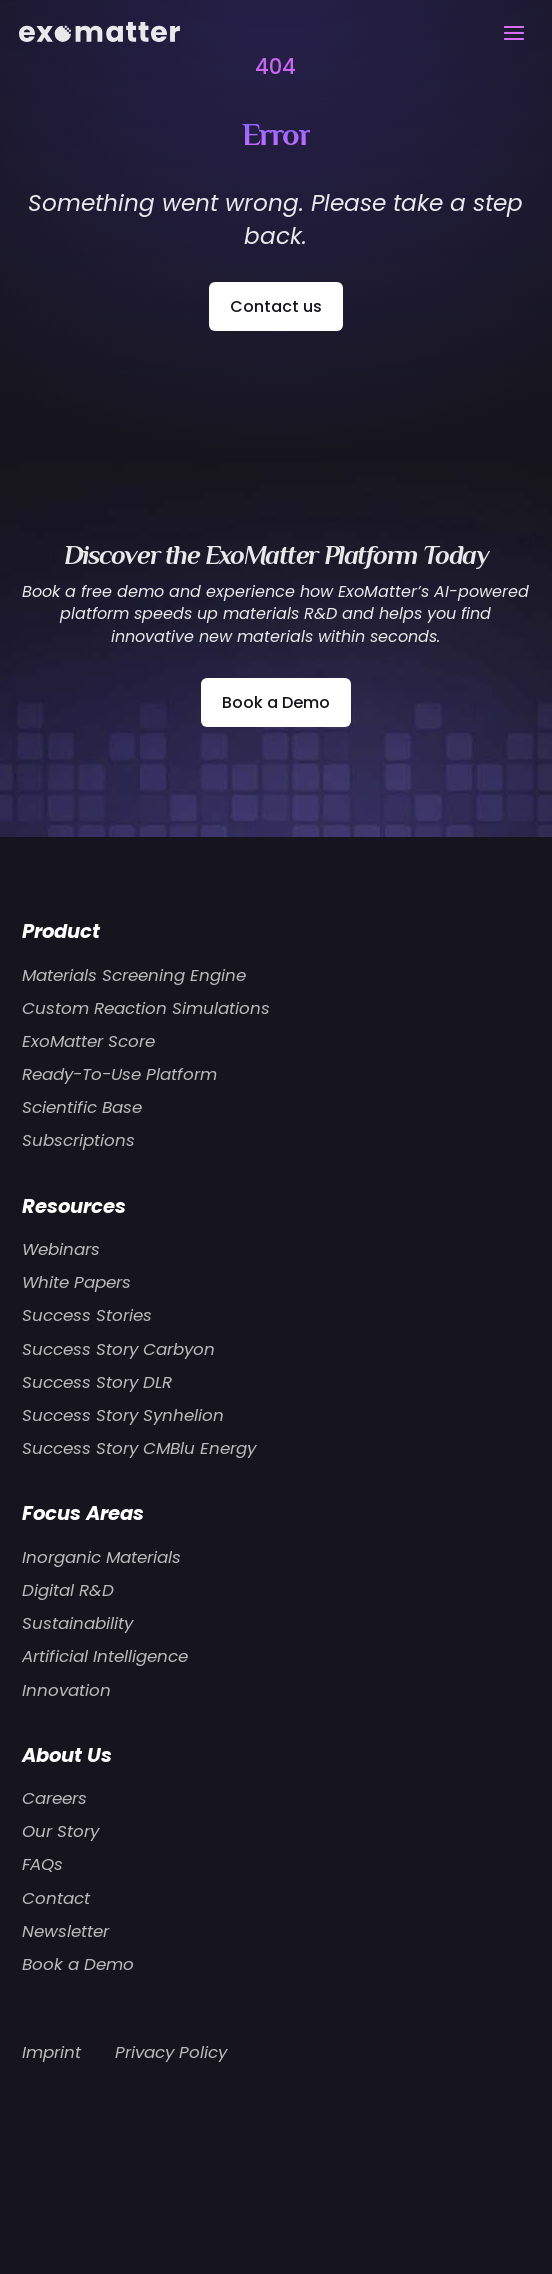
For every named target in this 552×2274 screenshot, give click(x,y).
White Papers (76, 1282)
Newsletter (65, 1931)
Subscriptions (78, 1140)
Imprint (51, 2052)
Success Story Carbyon (118, 1349)
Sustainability (77, 1623)
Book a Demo (276, 702)
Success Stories (87, 1315)
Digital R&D (68, 1590)
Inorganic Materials (101, 1557)
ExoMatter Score (88, 1041)
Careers (54, 1798)
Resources (74, 1206)
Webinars (61, 1249)
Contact (56, 1898)
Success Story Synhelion (123, 1415)
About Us (67, 1755)
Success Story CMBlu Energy (139, 1448)
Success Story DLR (97, 1382)
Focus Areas (83, 1513)
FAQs (42, 1864)
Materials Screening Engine (134, 975)
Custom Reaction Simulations (146, 1008)
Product (61, 931)
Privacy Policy (171, 2052)
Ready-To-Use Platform (119, 1074)
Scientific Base (82, 1107)
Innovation (66, 1690)
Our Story (60, 1831)
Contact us (276, 306)
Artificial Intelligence (105, 1656)
